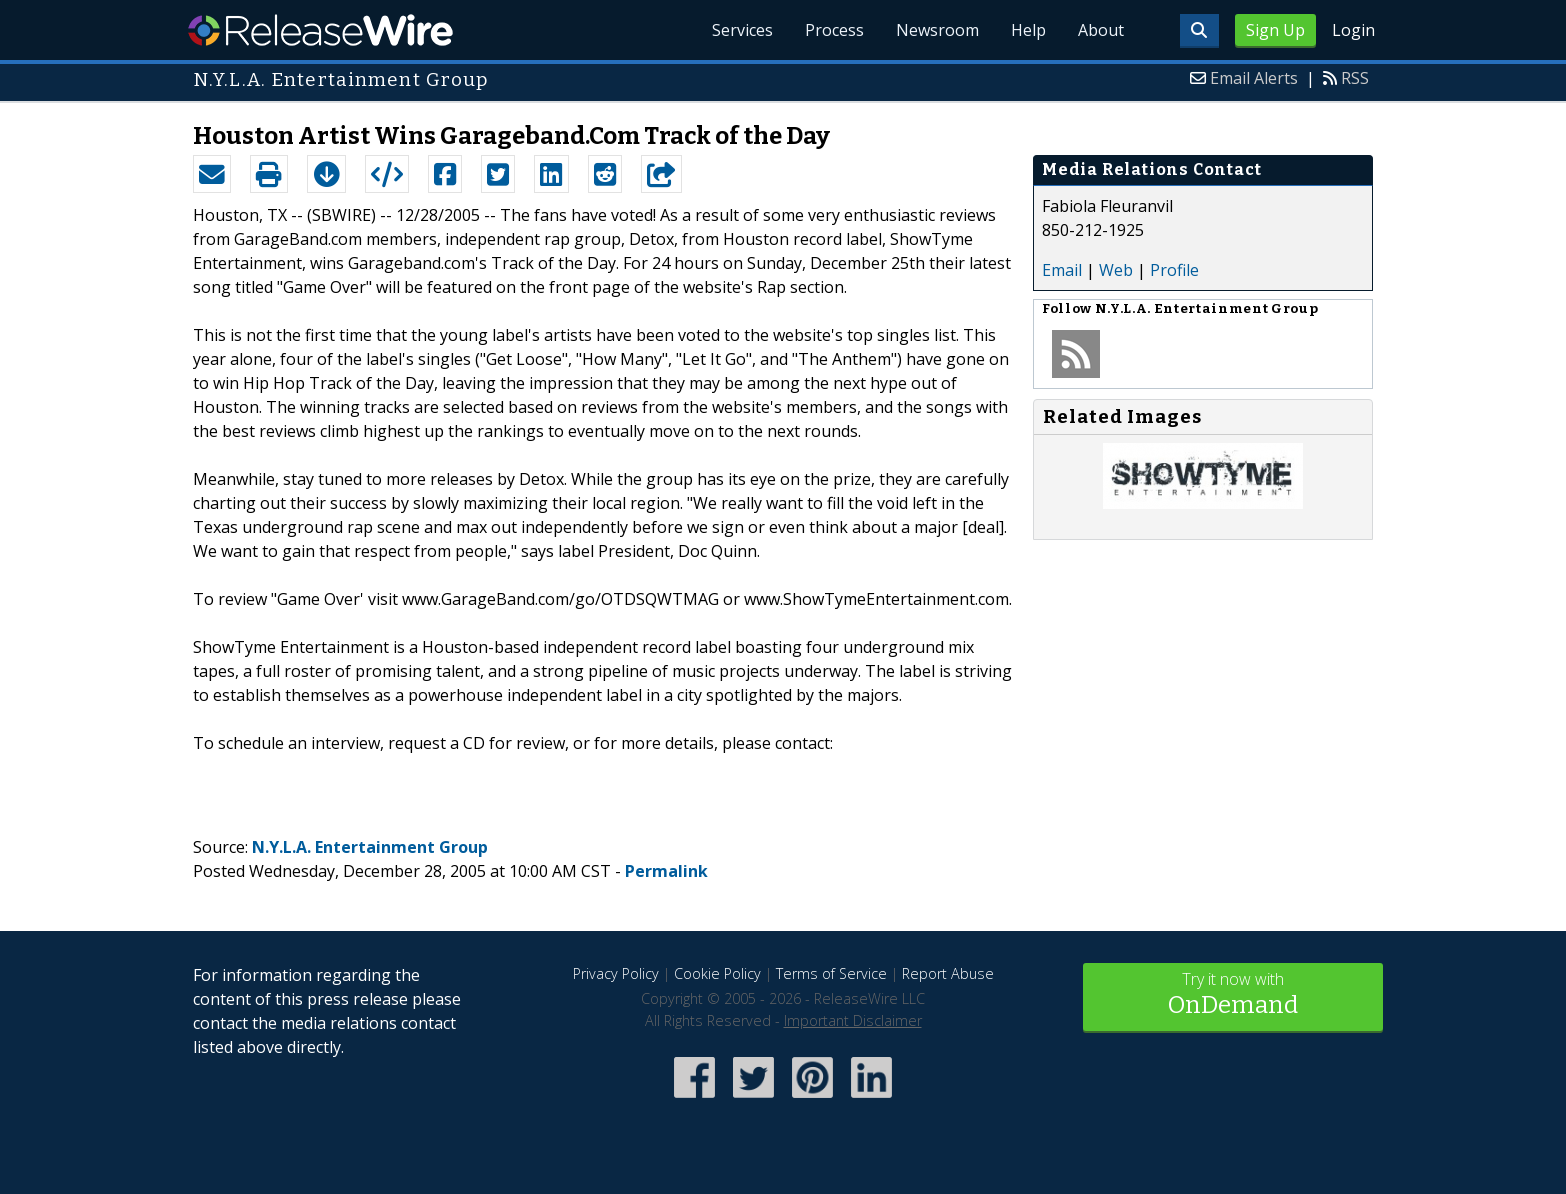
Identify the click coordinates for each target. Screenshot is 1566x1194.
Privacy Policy (616, 973)
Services (742, 30)
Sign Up (1275, 30)
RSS (1355, 78)
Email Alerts (1254, 78)
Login (1353, 30)
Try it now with (1233, 995)
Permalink (666, 871)
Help (1028, 30)
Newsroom (937, 30)
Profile (1174, 270)
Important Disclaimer (853, 1020)
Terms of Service (831, 973)
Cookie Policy (717, 973)
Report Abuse (948, 973)
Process (834, 30)
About (1101, 30)
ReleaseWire (320, 30)
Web (1116, 270)
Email (1062, 270)
